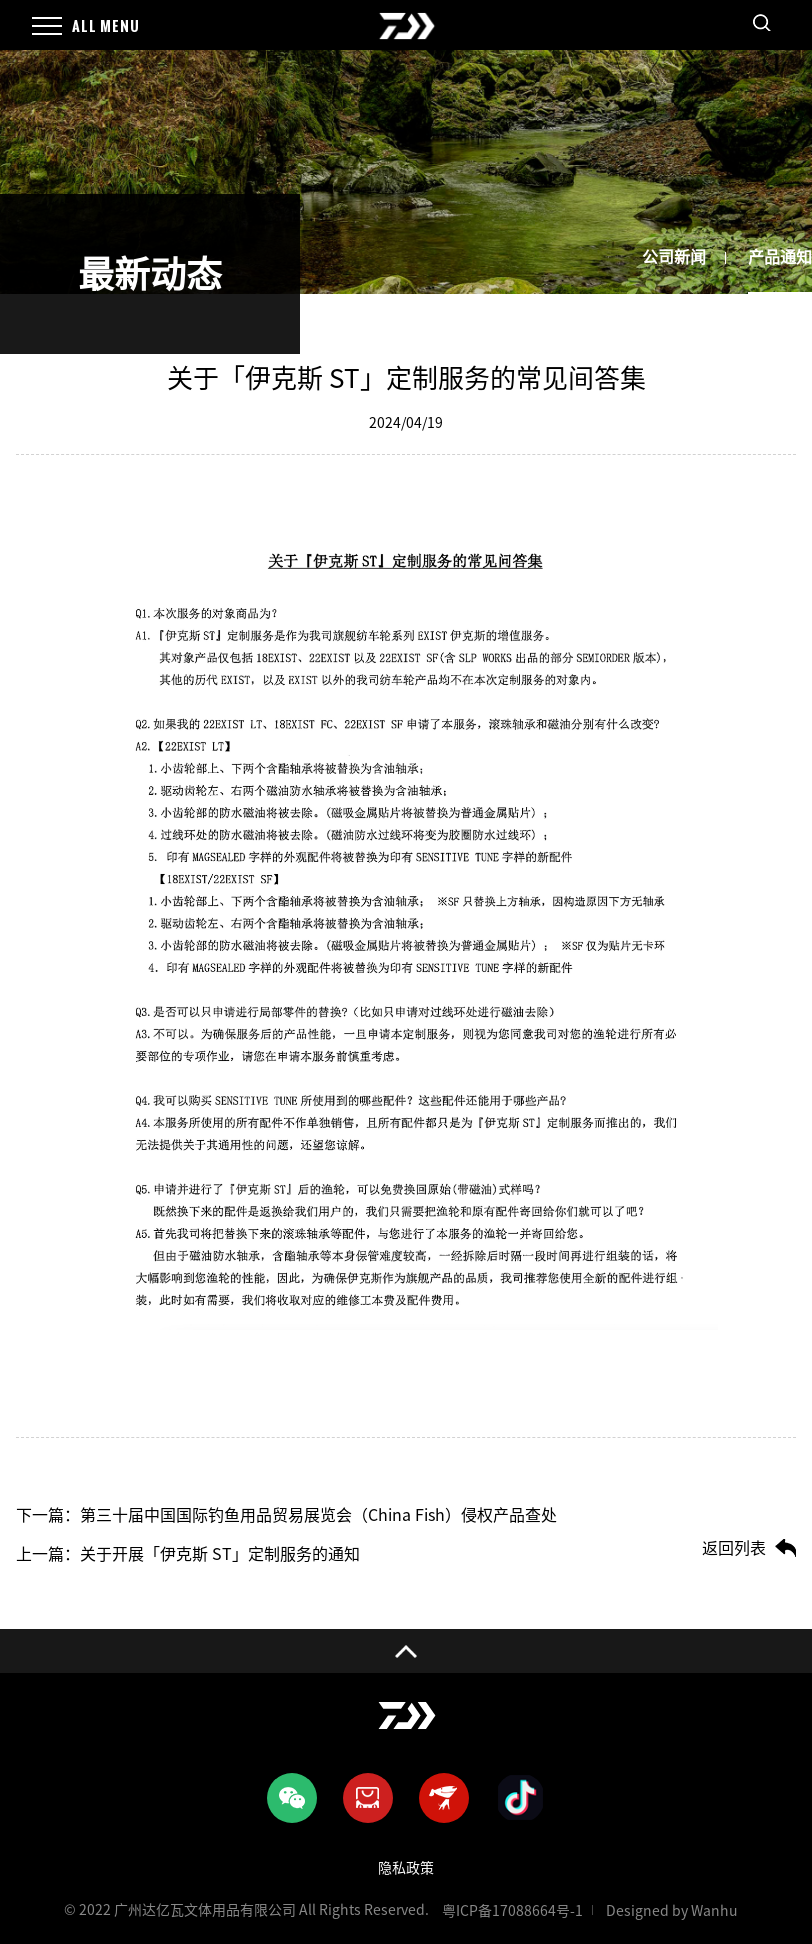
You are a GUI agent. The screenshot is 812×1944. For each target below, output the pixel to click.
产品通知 (780, 257)
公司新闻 (674, 257)
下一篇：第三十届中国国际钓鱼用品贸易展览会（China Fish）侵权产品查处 (286, 1515)
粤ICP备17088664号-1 (512, 1911)
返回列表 (734, 1548)
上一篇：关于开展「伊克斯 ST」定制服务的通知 (188, 1554)
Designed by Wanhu (672, 1911)
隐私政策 (406, 1868)
